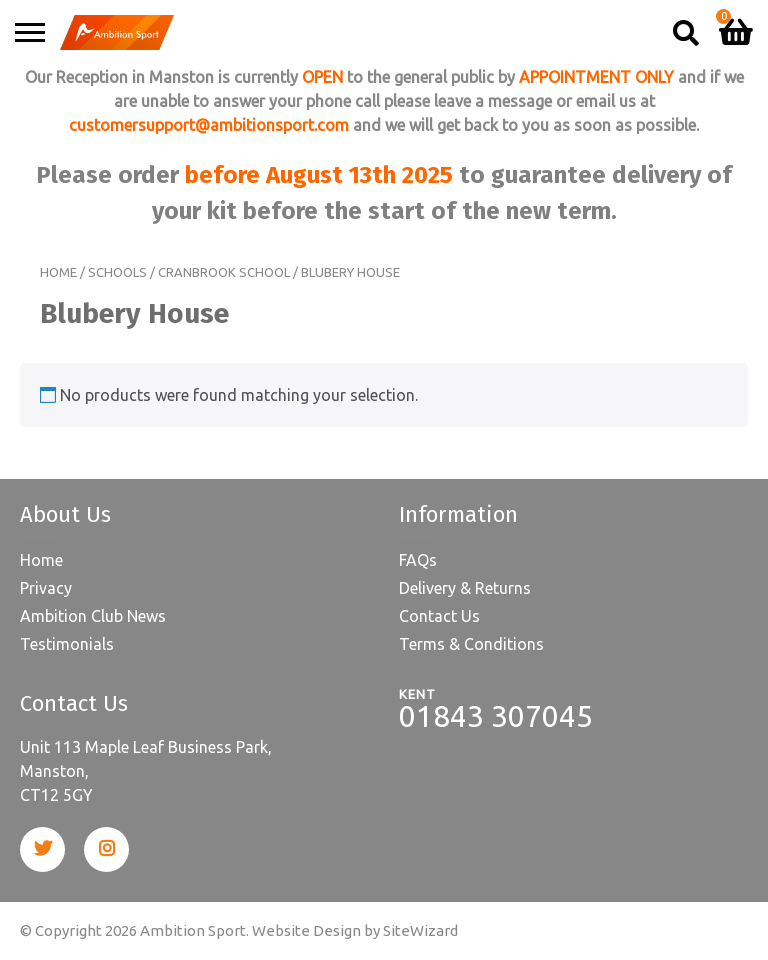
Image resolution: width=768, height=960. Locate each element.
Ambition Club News (93, 616)
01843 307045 (496, 716)
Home (58, 272)
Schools (117, 272)
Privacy (46, 588)
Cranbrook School (224, 272)
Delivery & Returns (465, 588)
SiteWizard (420, 930)
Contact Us (439, 616)
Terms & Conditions (471, 644)
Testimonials (67, 644)
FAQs (418, 560)
